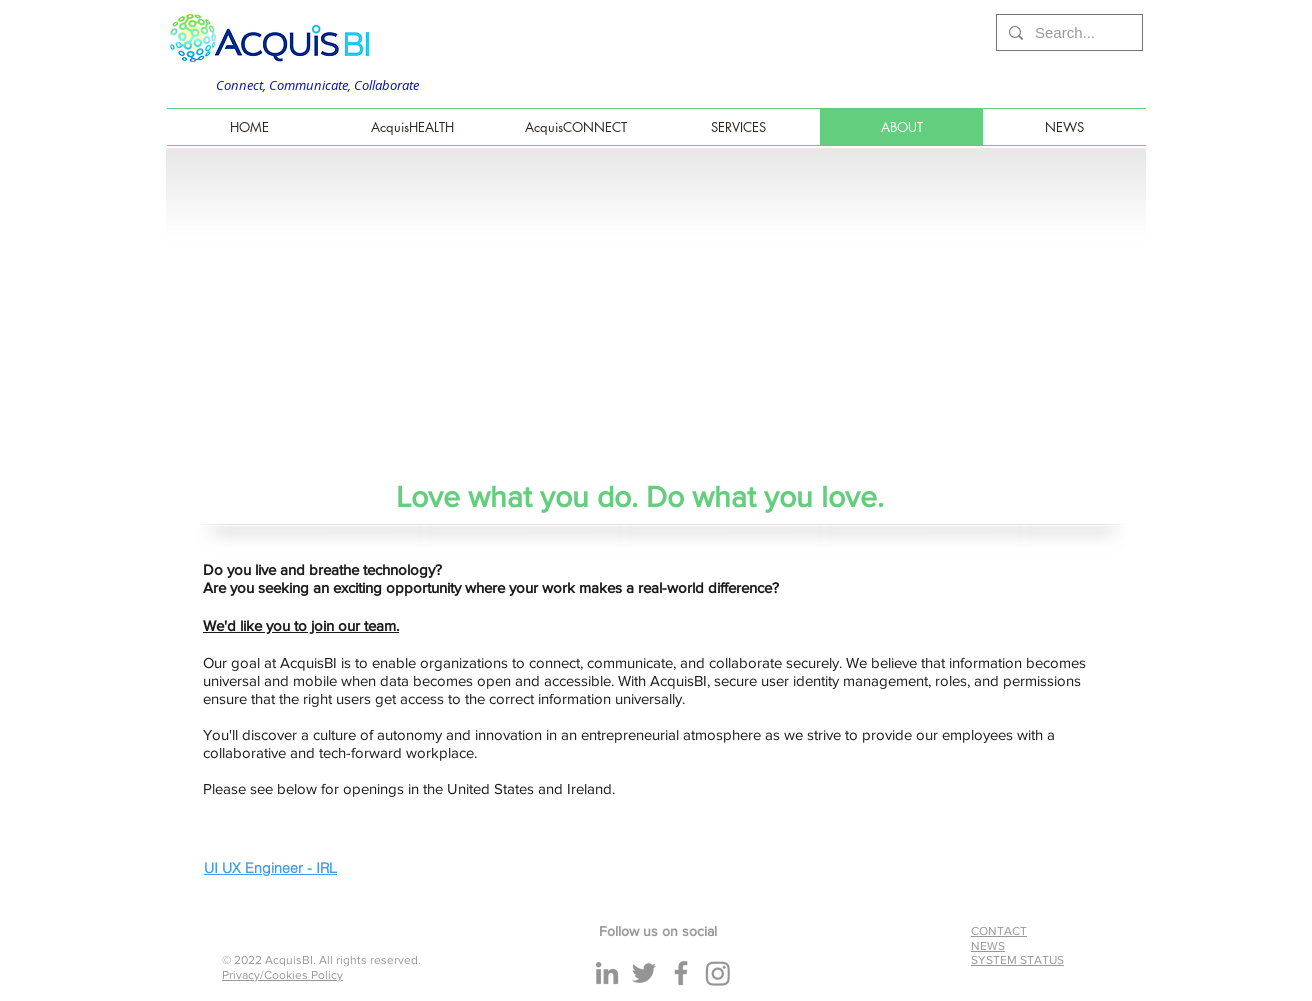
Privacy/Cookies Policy (282, 975)
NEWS (988, 946)
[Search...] (1067, 32)
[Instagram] (718, 973)
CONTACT (999, 931)
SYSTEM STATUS (1017, 960)
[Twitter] (644, 973)
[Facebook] (681, 973)
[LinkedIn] (607, 973)
